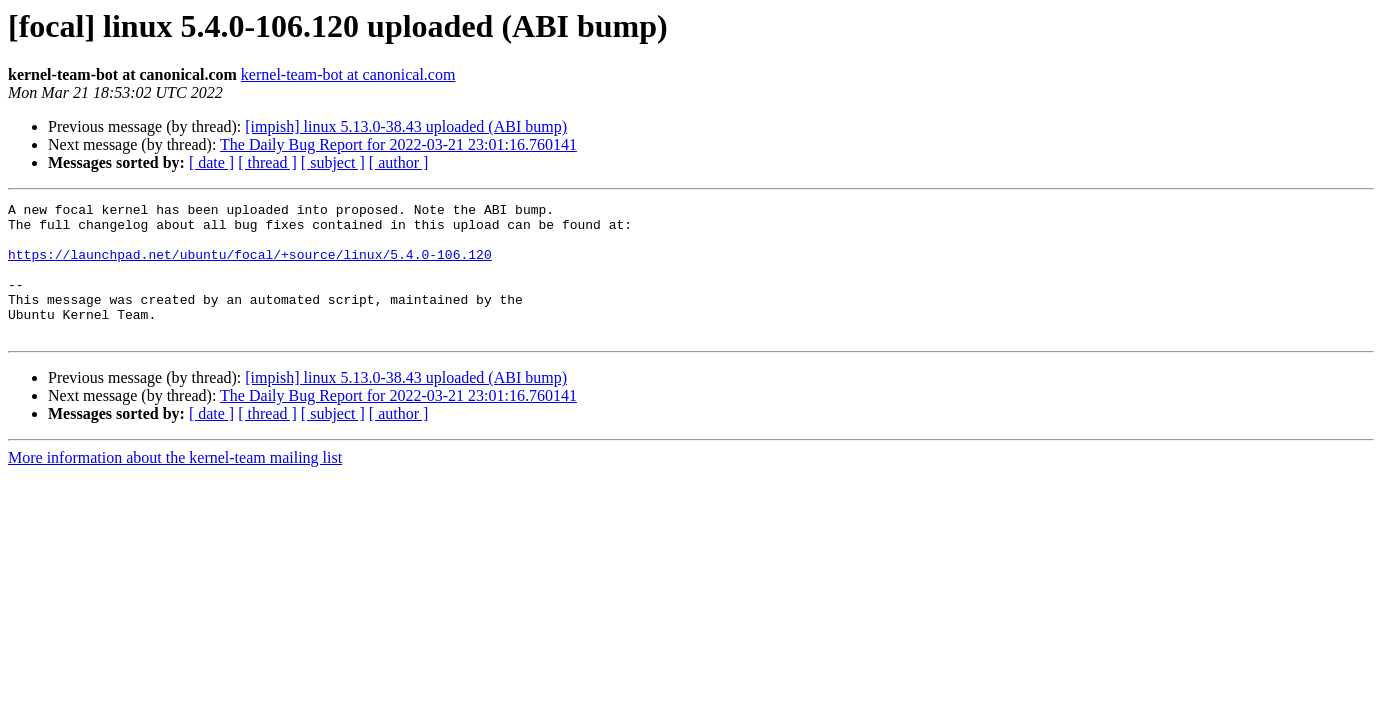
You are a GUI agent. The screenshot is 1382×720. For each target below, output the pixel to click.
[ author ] (399, 162)
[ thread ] (267, 162)
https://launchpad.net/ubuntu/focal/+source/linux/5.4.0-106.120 (250, 266)
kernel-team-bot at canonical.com (348, 74)
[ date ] (211, 162)
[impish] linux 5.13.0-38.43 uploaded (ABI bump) (406, 126)
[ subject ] (333, 162)
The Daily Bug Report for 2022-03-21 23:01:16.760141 (398, 144)
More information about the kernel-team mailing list (175, 484)
